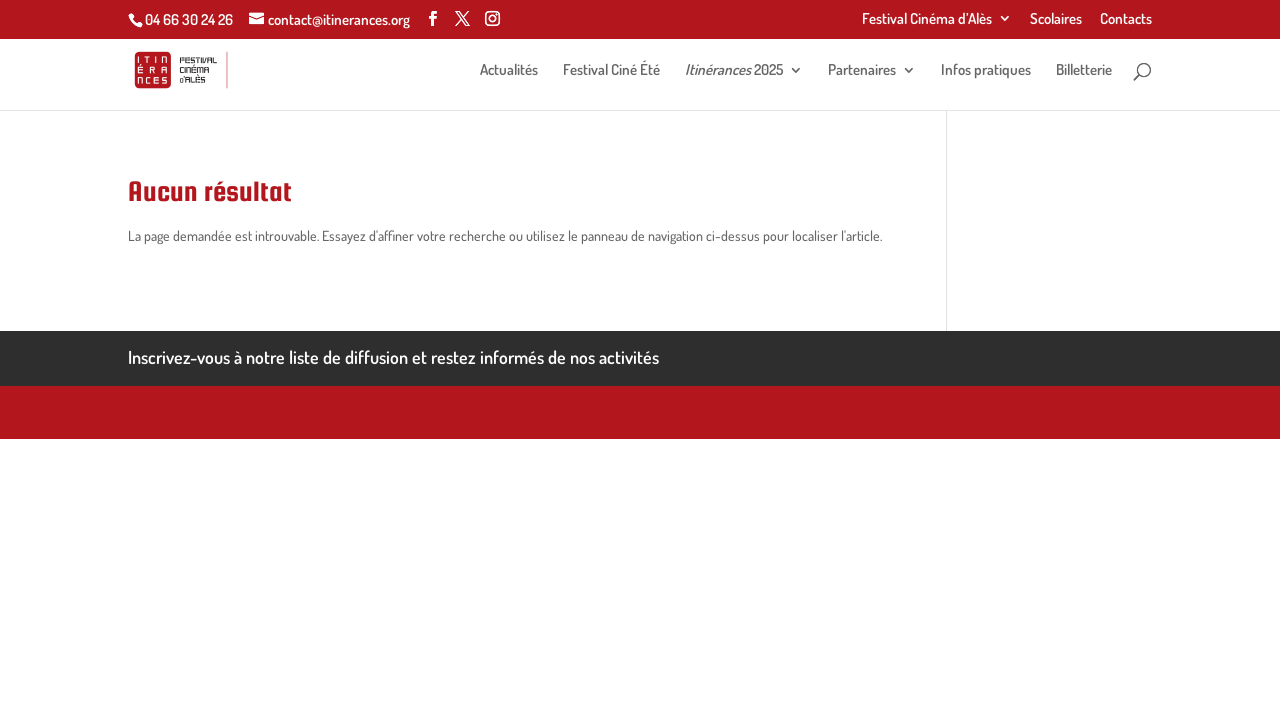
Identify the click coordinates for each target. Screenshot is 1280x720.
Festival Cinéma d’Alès (927, 19)
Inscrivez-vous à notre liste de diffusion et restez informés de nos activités (393, 357)
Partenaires (862, 71)
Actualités (509, 71)
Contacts (1126, 19)
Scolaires (1056, 19)
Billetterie (1084, 71)
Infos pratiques (986, 71)
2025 (734, 71)
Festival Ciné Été (611, 71)
